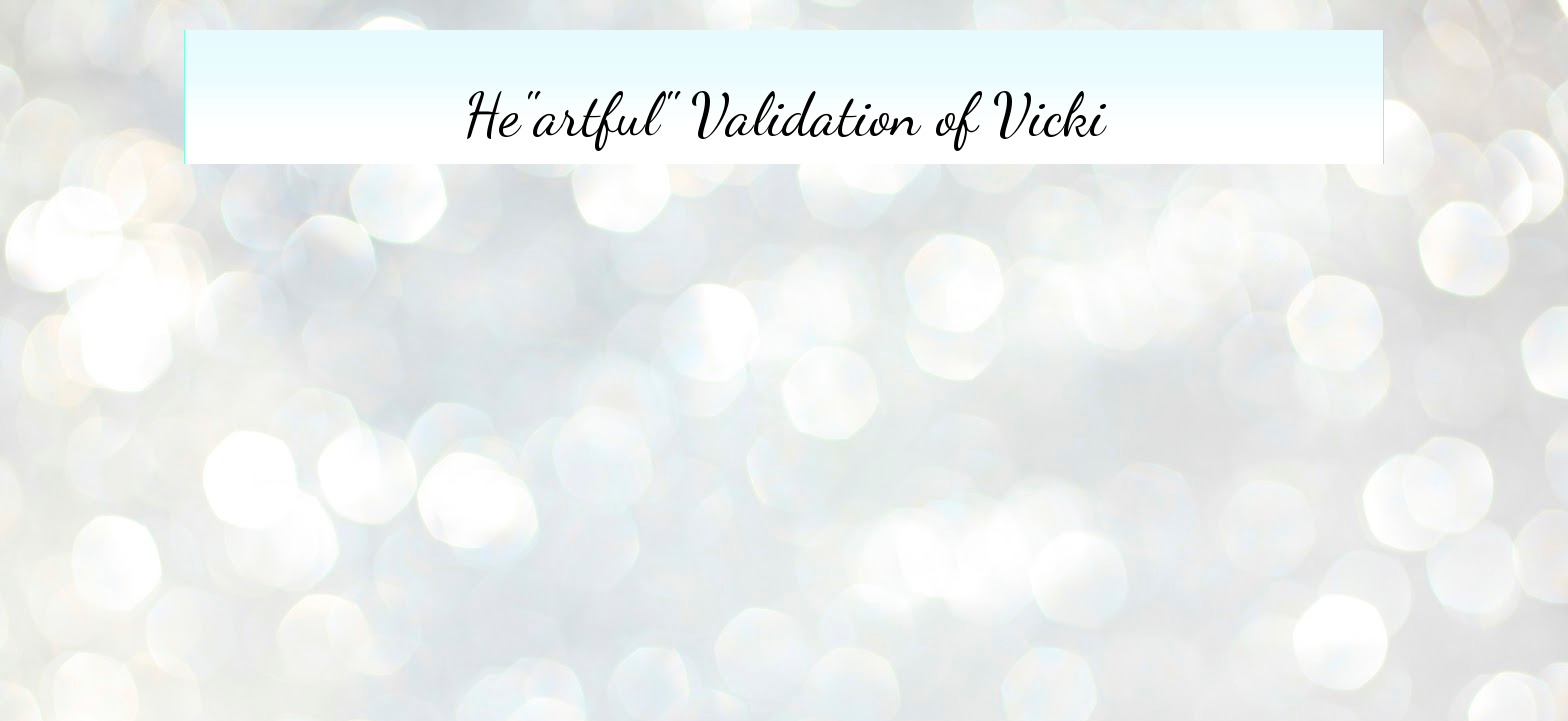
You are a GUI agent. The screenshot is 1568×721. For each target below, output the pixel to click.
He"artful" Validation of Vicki (784, 115)
